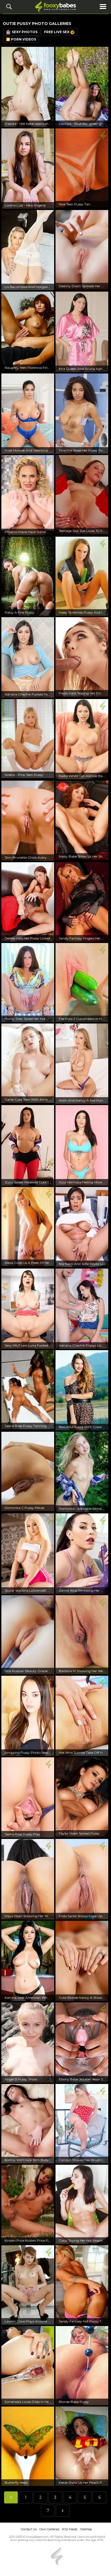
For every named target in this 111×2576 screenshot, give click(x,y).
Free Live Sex (59, 32)
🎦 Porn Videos (21, 39)
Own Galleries (49, 2529)
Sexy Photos (21, 32)
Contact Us (29, 2529)
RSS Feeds (69, 2529)
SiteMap (86, 2529)
